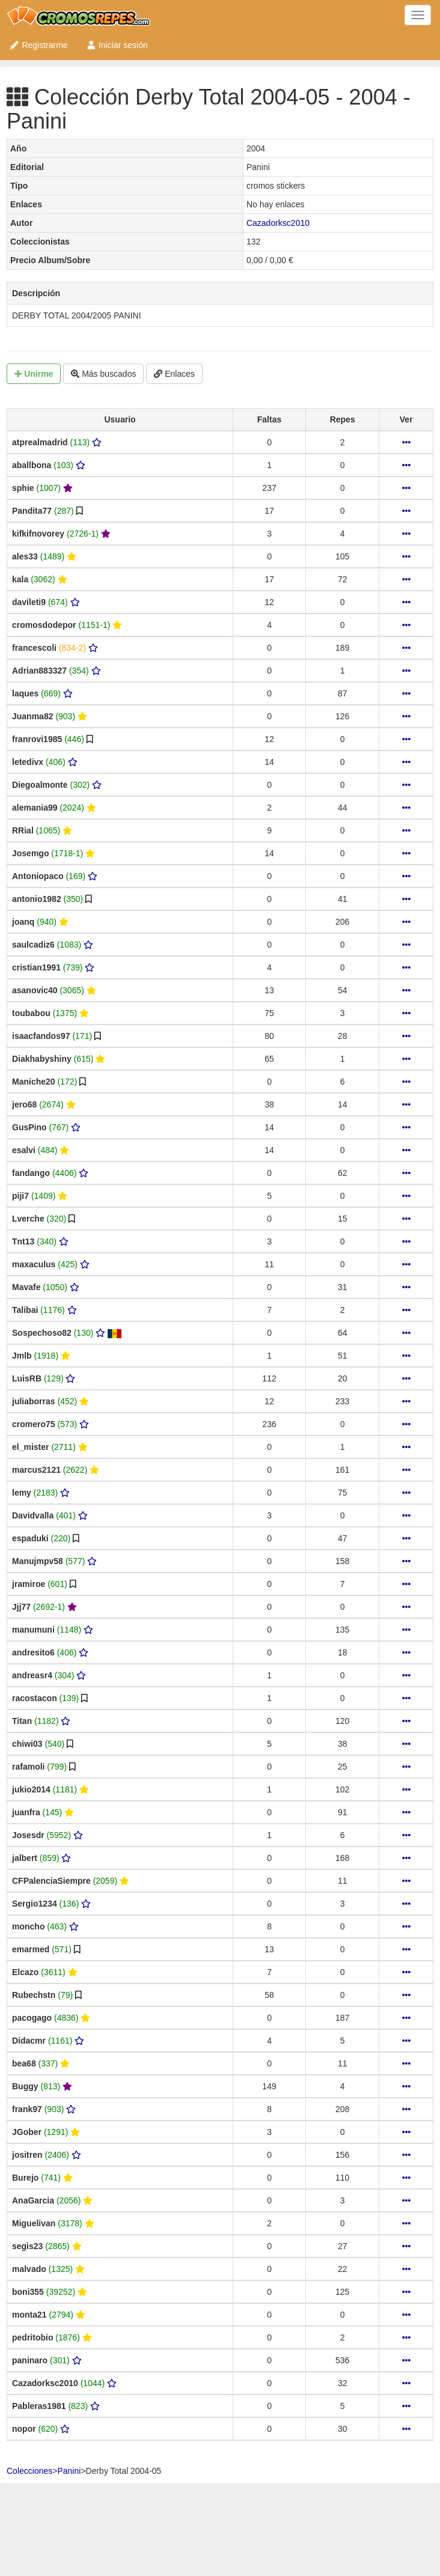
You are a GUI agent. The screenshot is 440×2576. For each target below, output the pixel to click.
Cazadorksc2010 (278, 223)
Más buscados (103, 374)
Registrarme (38, 45)
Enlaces (174, 374)
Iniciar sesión (117, 45)
